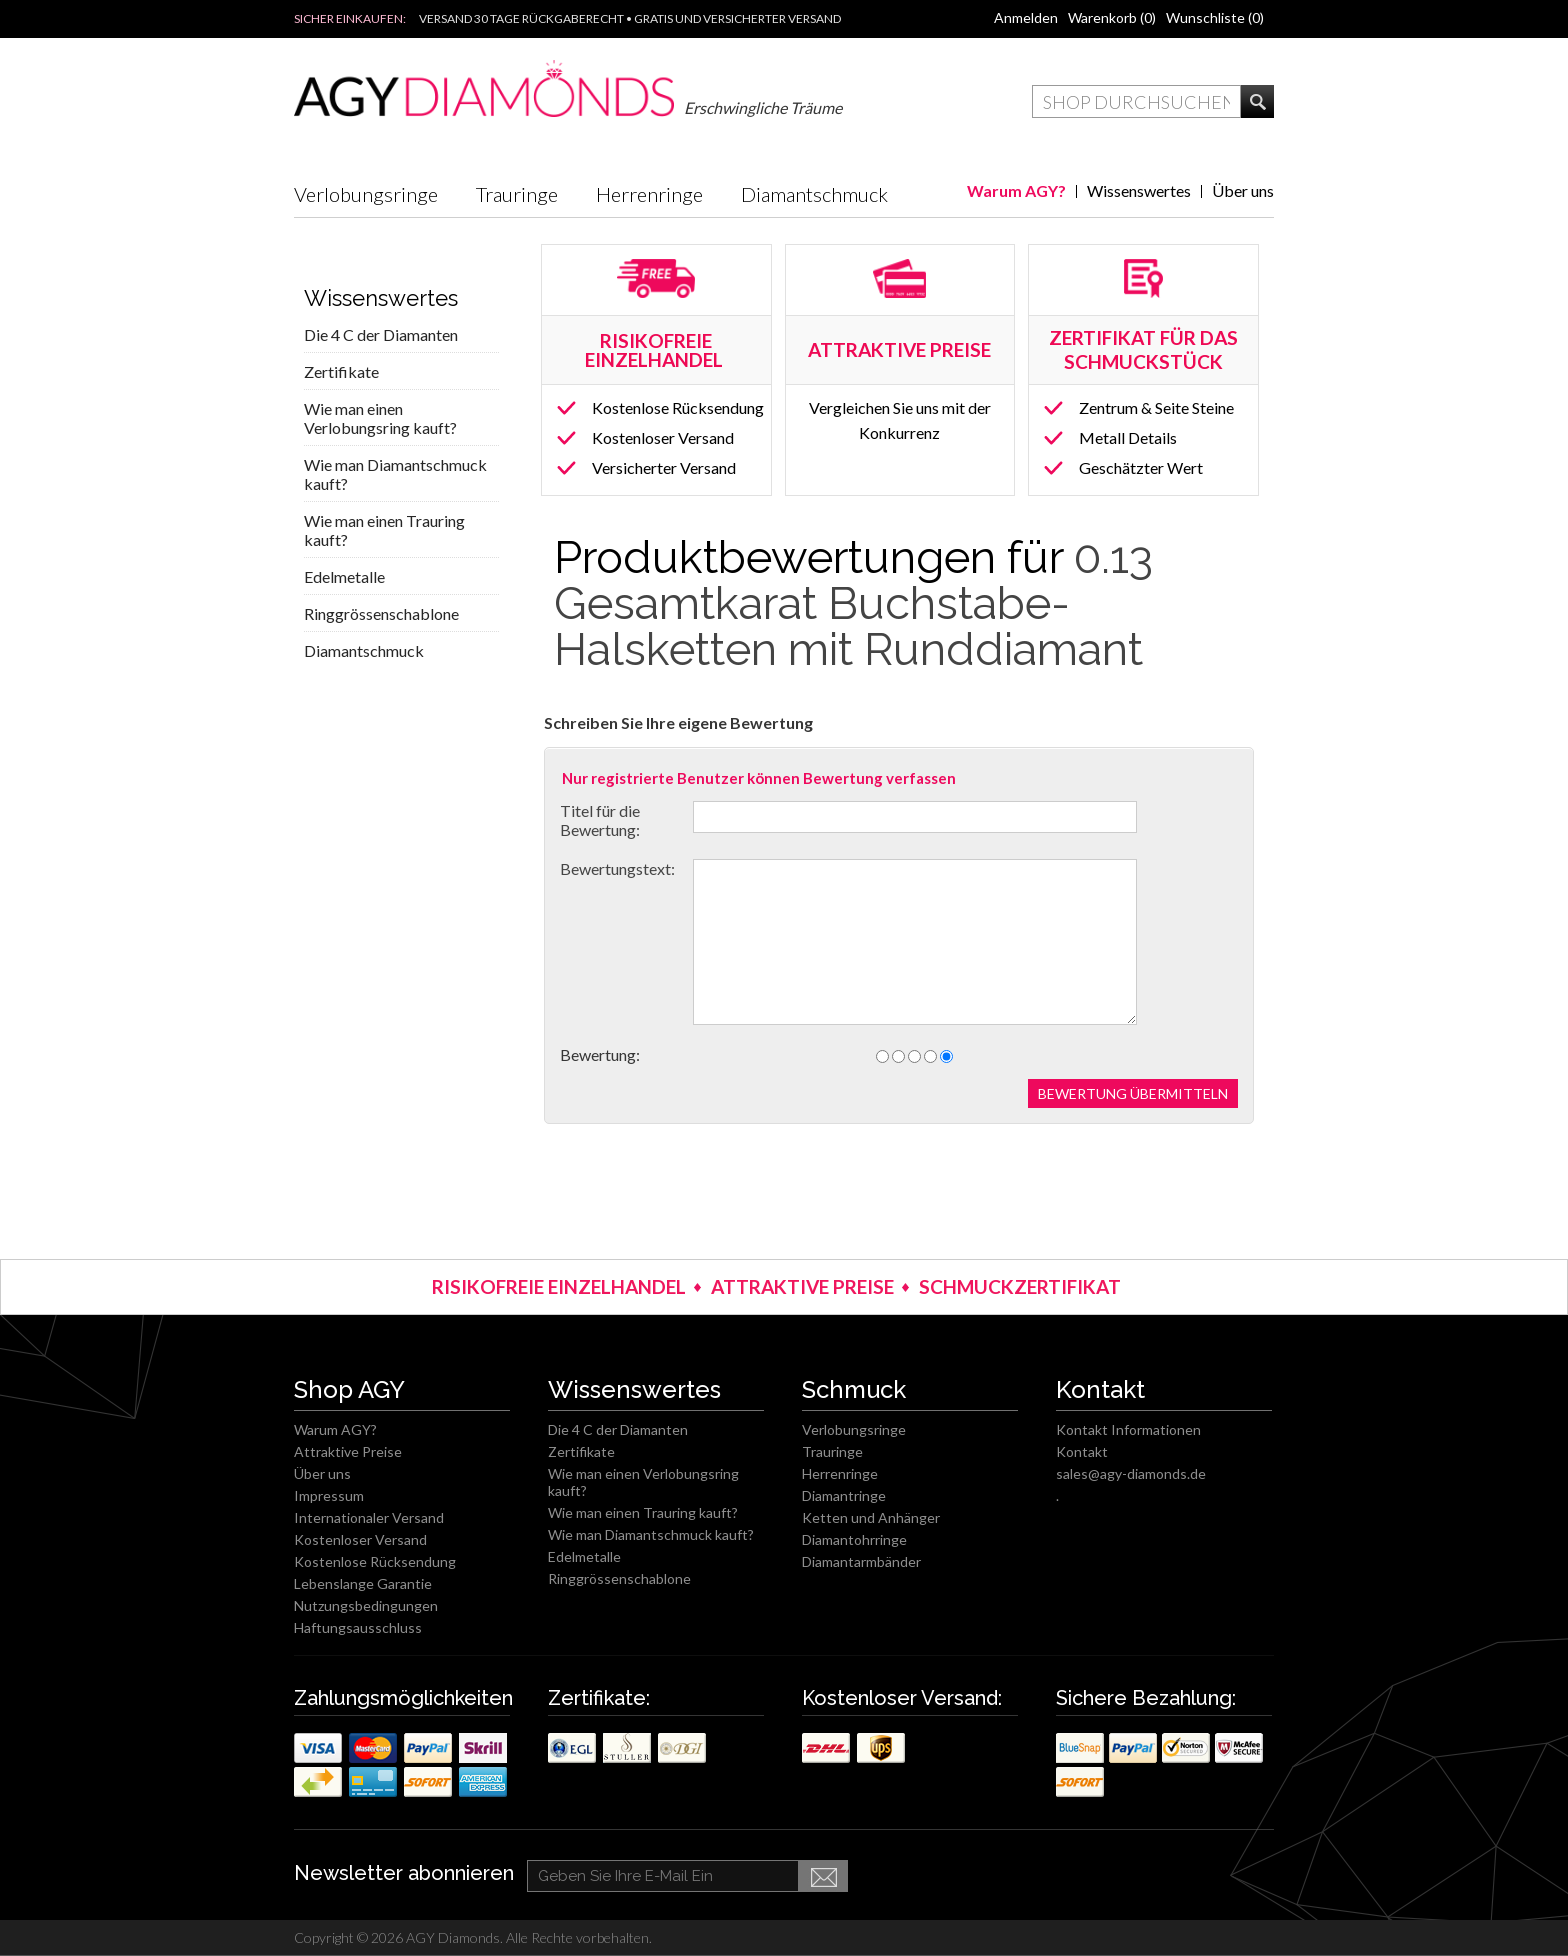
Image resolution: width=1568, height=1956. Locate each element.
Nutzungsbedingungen (366, 1605)
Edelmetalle (344, 576)
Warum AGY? (1016, 190)
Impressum (329, 1495)
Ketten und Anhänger (871, 1517)
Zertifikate (341, 371)
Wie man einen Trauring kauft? (384, 530)
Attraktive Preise (348, 1451)
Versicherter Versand (664, 467)
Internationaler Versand (369, 1517)
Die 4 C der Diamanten (381, 334)
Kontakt (1082, 1451)
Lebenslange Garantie (363, 1583)
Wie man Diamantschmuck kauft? (395, 474)
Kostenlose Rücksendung (678, 407)
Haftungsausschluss (358, 1627)
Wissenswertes (1139, 190)
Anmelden (1026, 17)
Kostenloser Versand (663, 437)
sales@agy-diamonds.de (1131, 1473)
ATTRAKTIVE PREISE (802, 1286)
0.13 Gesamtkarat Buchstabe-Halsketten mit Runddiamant (853, 603)
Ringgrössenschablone (381, 613)
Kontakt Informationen (1128, 1429)
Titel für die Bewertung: (600, 820)
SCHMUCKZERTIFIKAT (1020, 1286)
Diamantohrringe (854, 1539)
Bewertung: (600, 1054)
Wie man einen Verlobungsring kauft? (380, 418)
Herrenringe (649, 194)
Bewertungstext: (617, 868)
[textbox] (1136, 101)
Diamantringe (844, 1495)
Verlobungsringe (366, 194)
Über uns (1243, 190)
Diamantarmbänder (861, 1561)
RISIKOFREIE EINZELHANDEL (656, 350)
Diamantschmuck (814, 194)
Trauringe (517, 194)
